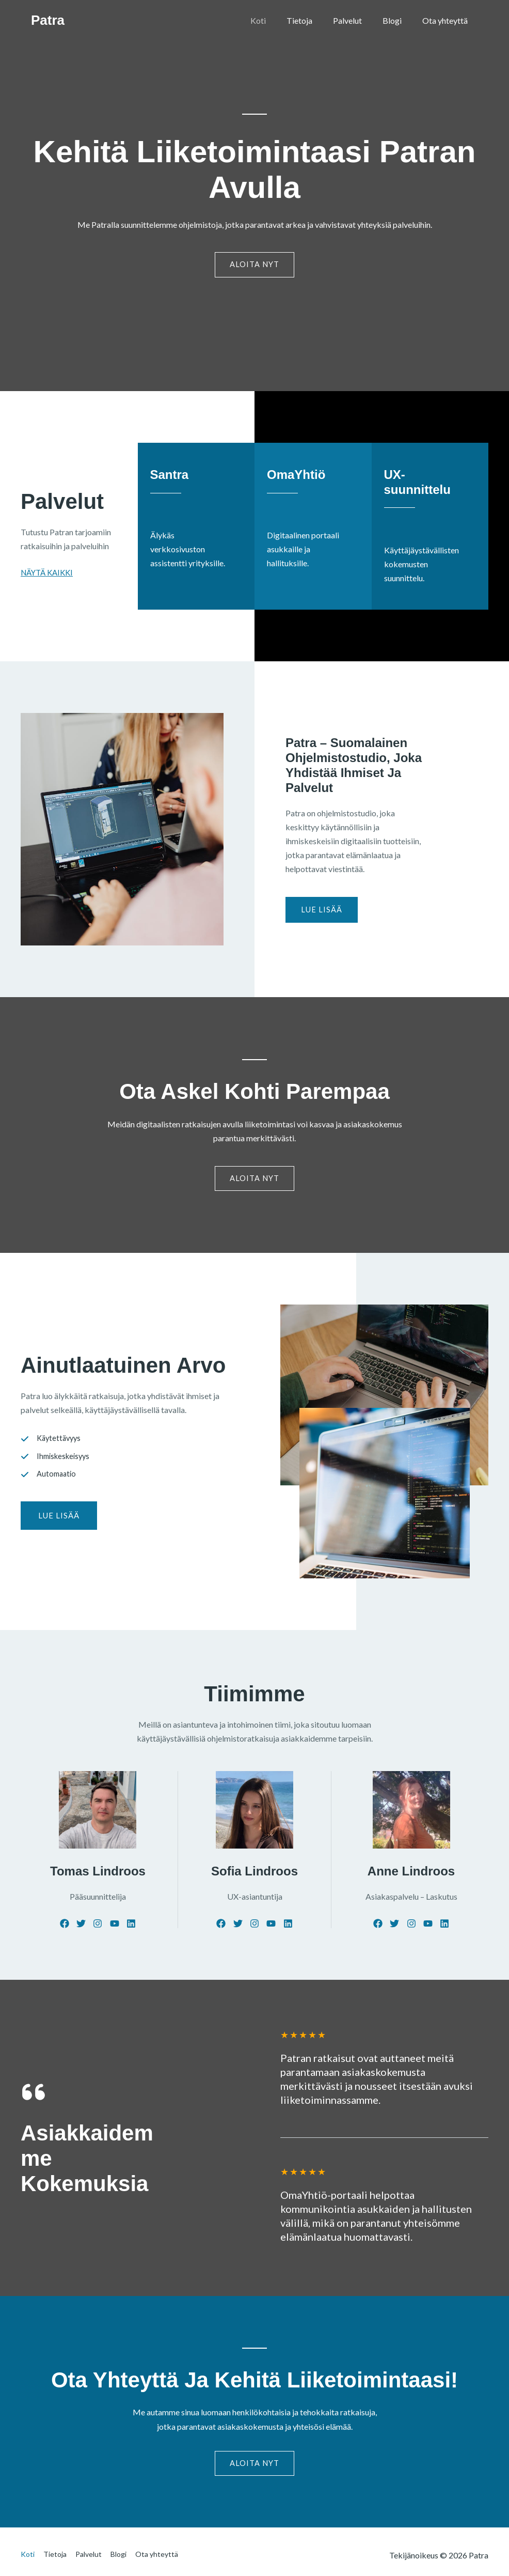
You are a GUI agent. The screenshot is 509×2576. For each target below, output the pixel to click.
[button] (59, 1522)
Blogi (398, 20)
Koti (276, 20)
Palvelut (357, 20)
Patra (48, 20)
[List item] (62, 1928)
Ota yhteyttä (447, 20)
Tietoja (314, 20)
